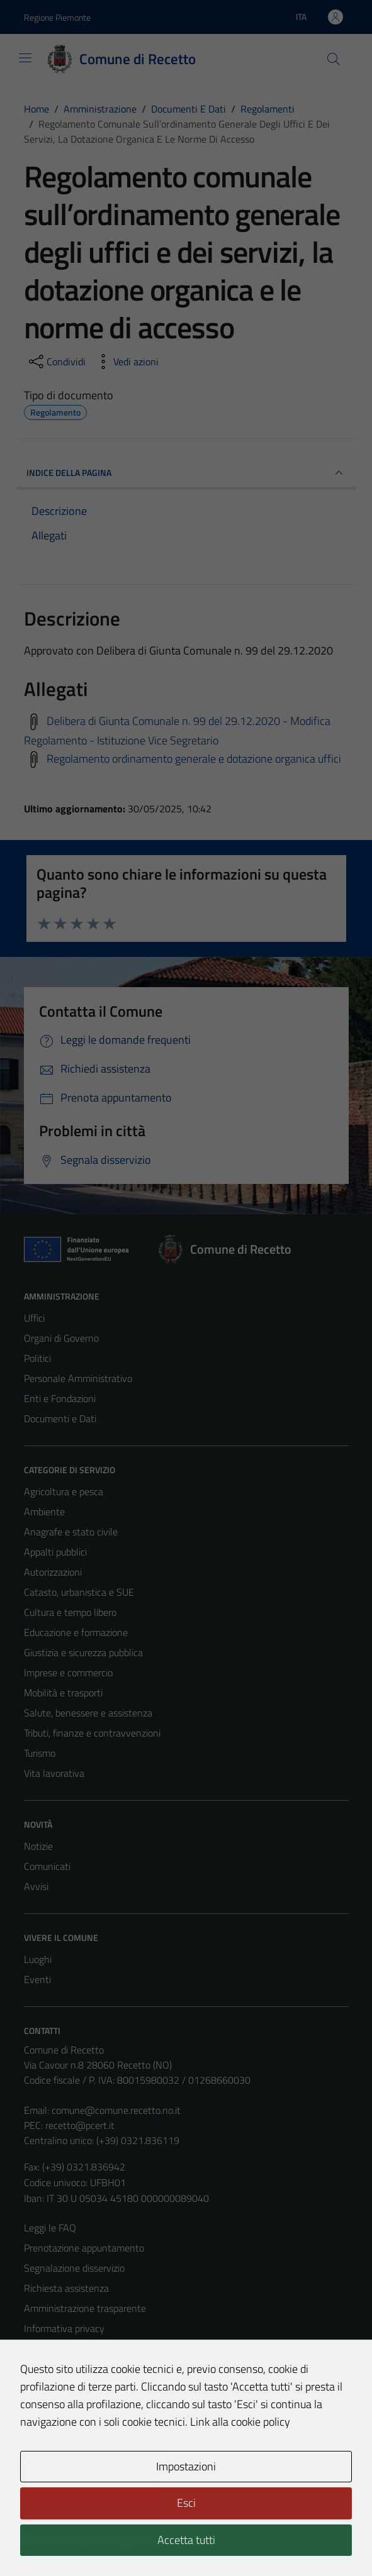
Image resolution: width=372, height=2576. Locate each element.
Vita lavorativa (54, 1773)
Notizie (38, 1846)
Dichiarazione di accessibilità (82, 2388)
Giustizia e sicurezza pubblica (83, 1652)
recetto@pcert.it (80, 2125)
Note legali (46, 2368)
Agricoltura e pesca (63, 1491)
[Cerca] (333, 59)
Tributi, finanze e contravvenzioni (92, 1732)
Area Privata (50, 2460)
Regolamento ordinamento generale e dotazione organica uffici (194, 758)
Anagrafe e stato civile (71, 1531)
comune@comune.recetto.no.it (116, 2110)
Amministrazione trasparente (85, 2308)
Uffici (34, 1317)
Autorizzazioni (53, 1571)
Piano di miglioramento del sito (88, 2408)
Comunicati (47, 1866)
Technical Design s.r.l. (109, 2539)
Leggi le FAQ (50, 2227)
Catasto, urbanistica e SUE (79, 1592)
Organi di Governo (61, 1338)
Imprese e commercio (68, 1672)
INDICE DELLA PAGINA (186, 472)
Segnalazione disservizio (74, 2267)
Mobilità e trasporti (63, 1692)
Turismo (39, 1753)
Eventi (37, 1979)
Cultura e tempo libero (70, 1612)
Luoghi (38, 1959)
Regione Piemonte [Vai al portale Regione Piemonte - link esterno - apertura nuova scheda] (57, 17)
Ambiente (44, 1511)
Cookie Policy (51, 2348)
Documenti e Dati (60, 1418)
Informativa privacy (64, 2328)
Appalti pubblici (55, 1551)
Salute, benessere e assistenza (88, 1712)
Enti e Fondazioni (60, 1398)
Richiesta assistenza (66, 2288)
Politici (37, 1358)
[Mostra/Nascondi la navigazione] (25, 57)
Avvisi (36, 1886)
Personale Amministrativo (78, 1378)
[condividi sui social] (56, 361)
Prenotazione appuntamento (84, 2247)
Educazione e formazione (76, 1632)
